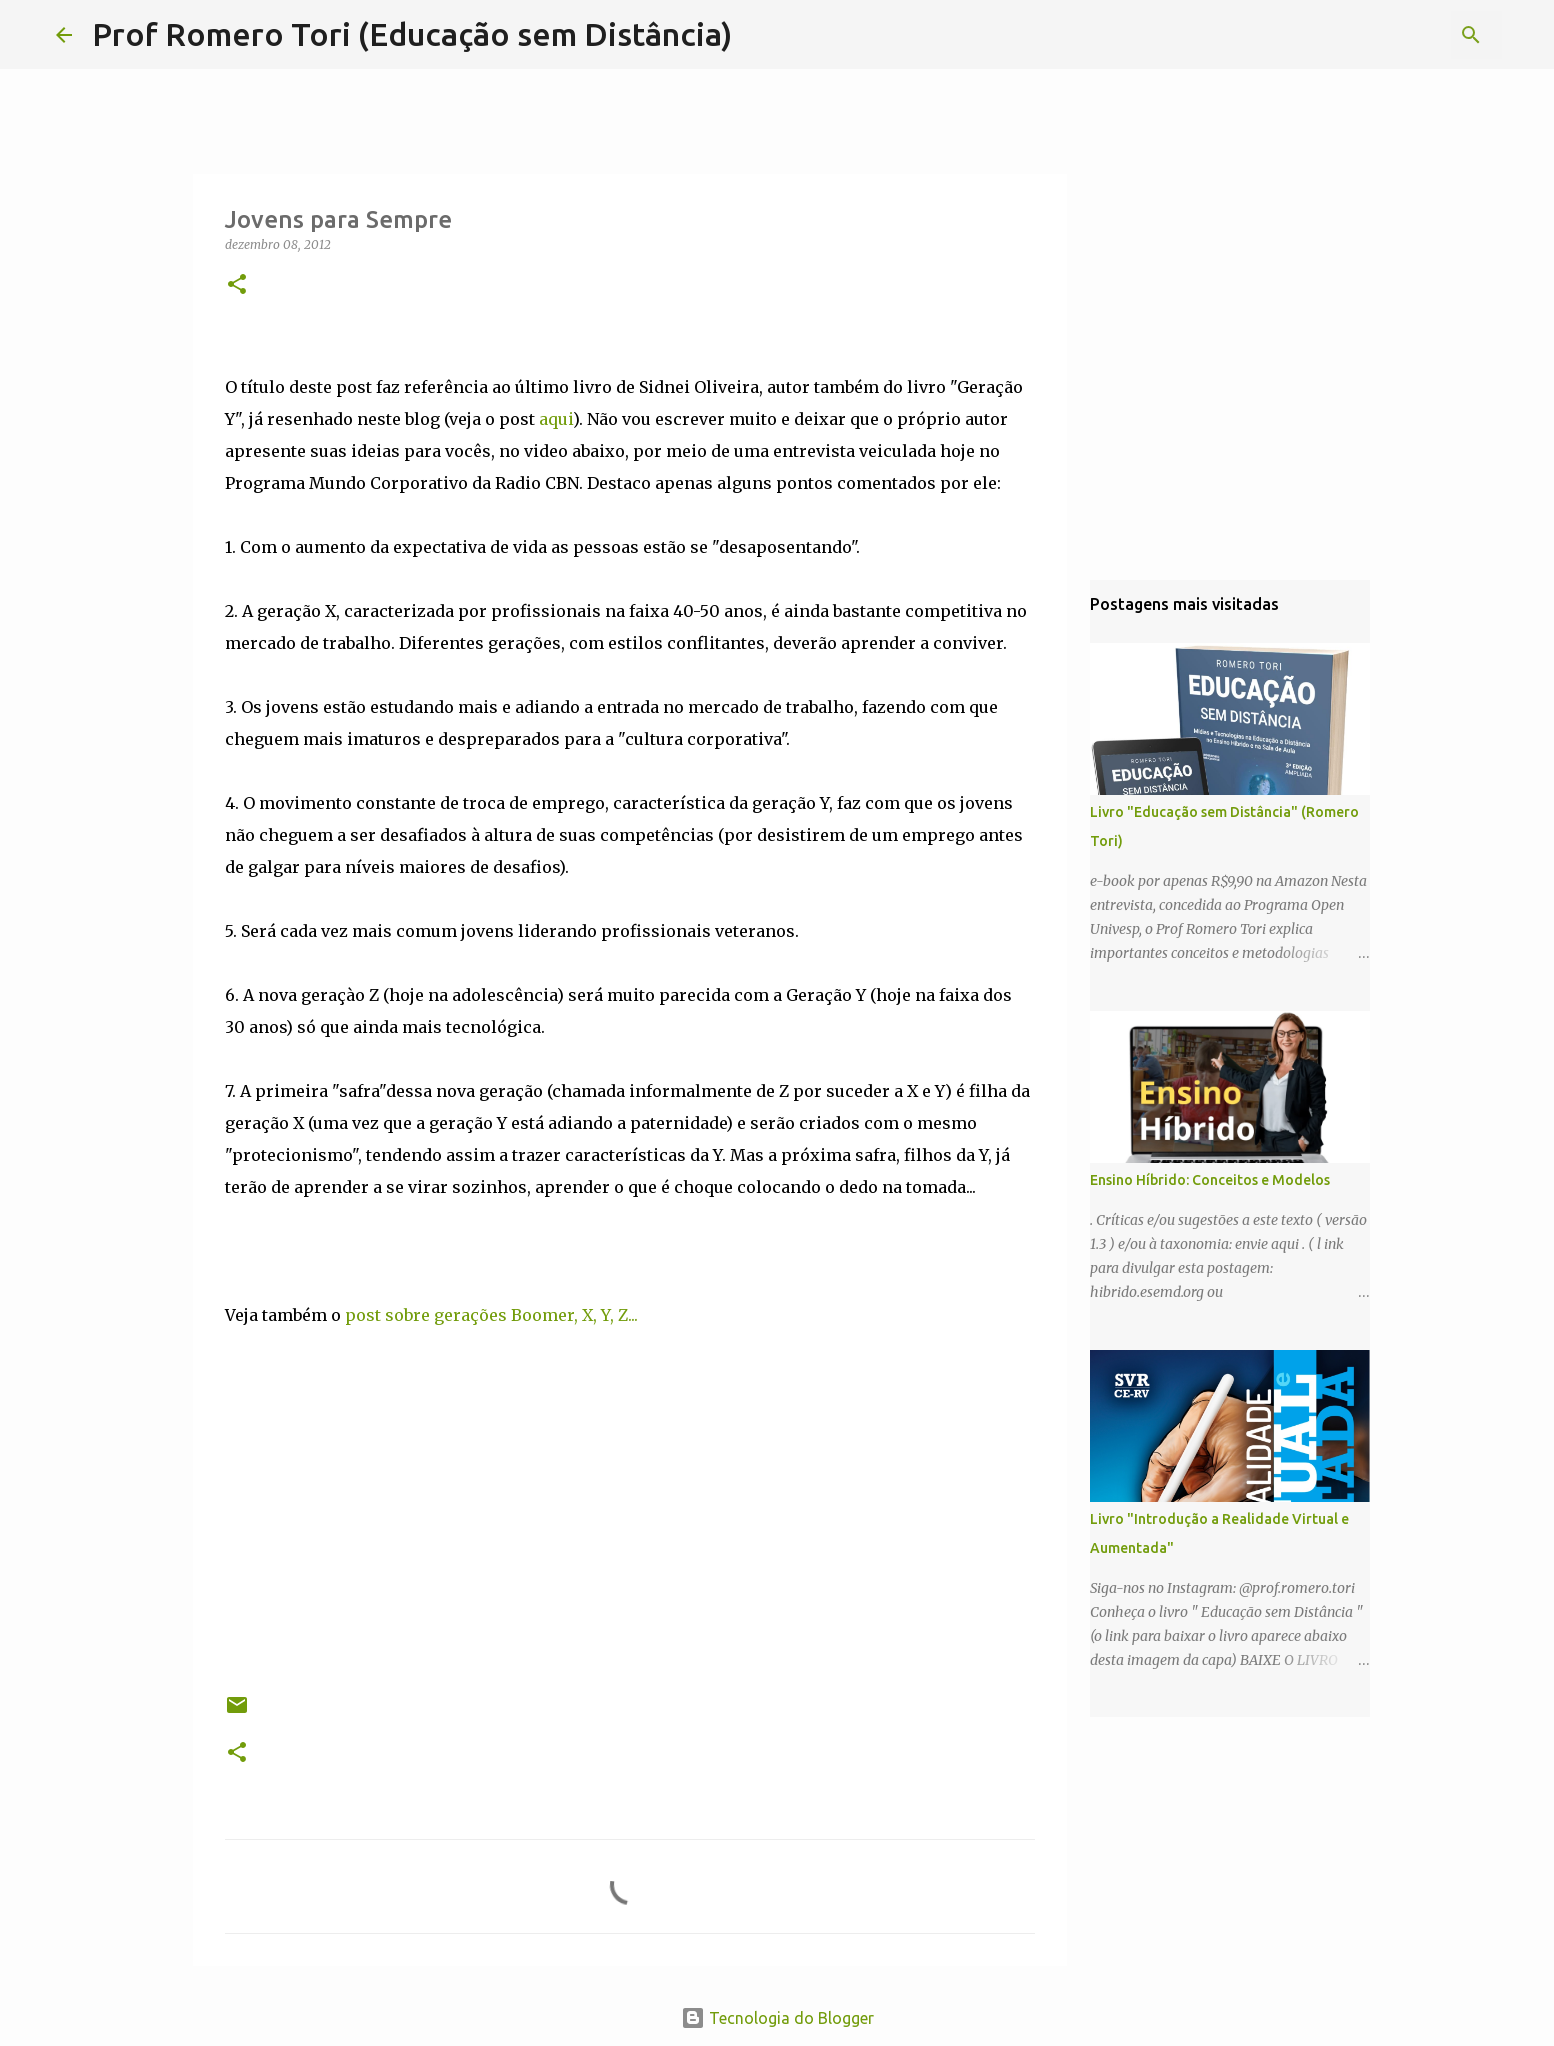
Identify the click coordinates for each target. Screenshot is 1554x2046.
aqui (556, 419)
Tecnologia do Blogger (777, 2018)
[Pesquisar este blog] (1397, 35)
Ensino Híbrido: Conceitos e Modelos (1210, 1180)
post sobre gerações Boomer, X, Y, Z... (491, 1315)
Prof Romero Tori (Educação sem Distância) (412, 34)
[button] (237, 285)
